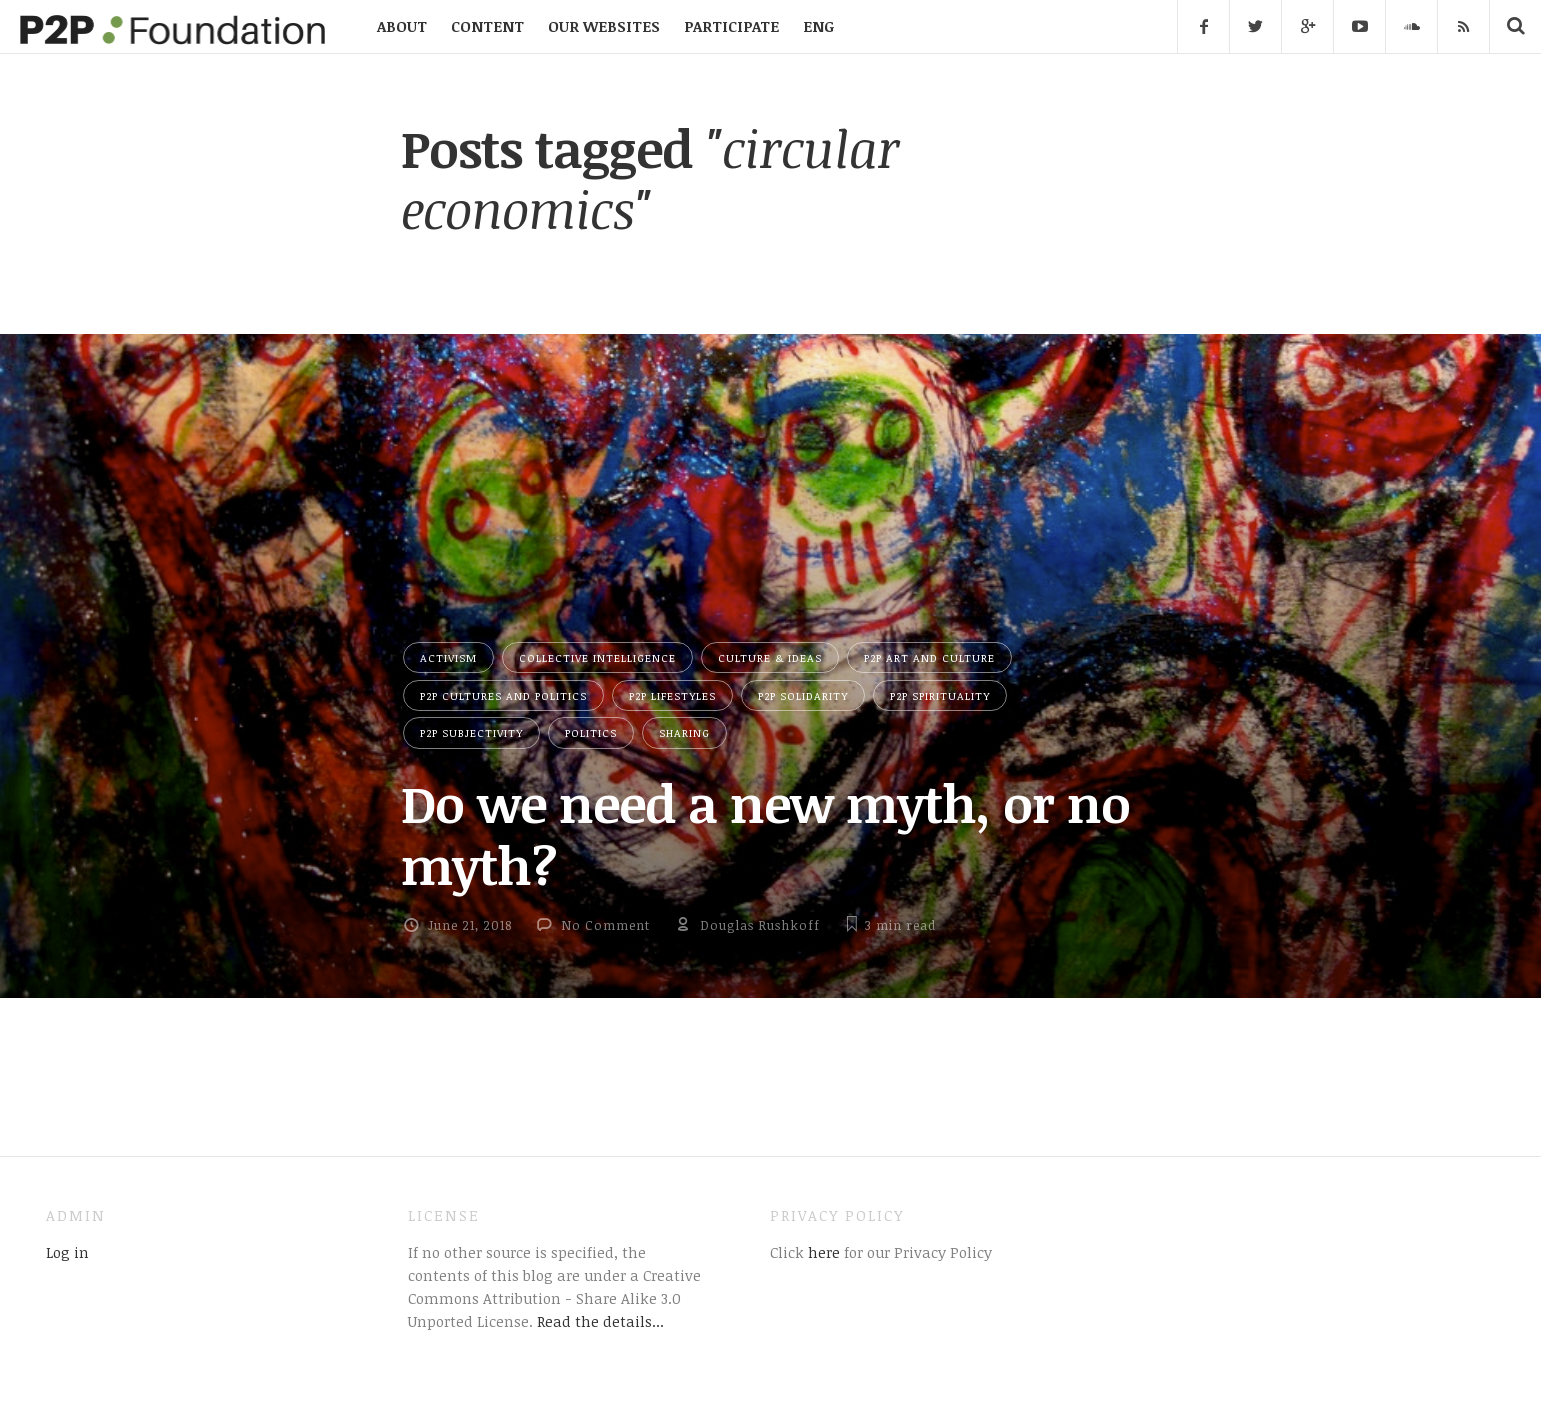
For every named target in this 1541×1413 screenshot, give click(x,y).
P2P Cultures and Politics (503, 695)
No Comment (605, 925)
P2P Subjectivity (471, 732)
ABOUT (402, 26)
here (822, 1252)
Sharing (684, 732)
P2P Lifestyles (672, 695)
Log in (67, 1252)
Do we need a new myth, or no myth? (765, 833)
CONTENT (487, 26)
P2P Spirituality (940, 695)
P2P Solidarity (803, 695)
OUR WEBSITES (604, 26)
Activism (448, 657)
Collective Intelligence (597, 657)
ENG (818, 26)
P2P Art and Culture (929, 657)
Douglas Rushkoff (760, 925)
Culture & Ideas (770, 657)
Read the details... (600, 1321)
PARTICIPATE (731, 26)
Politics (591, 732)
